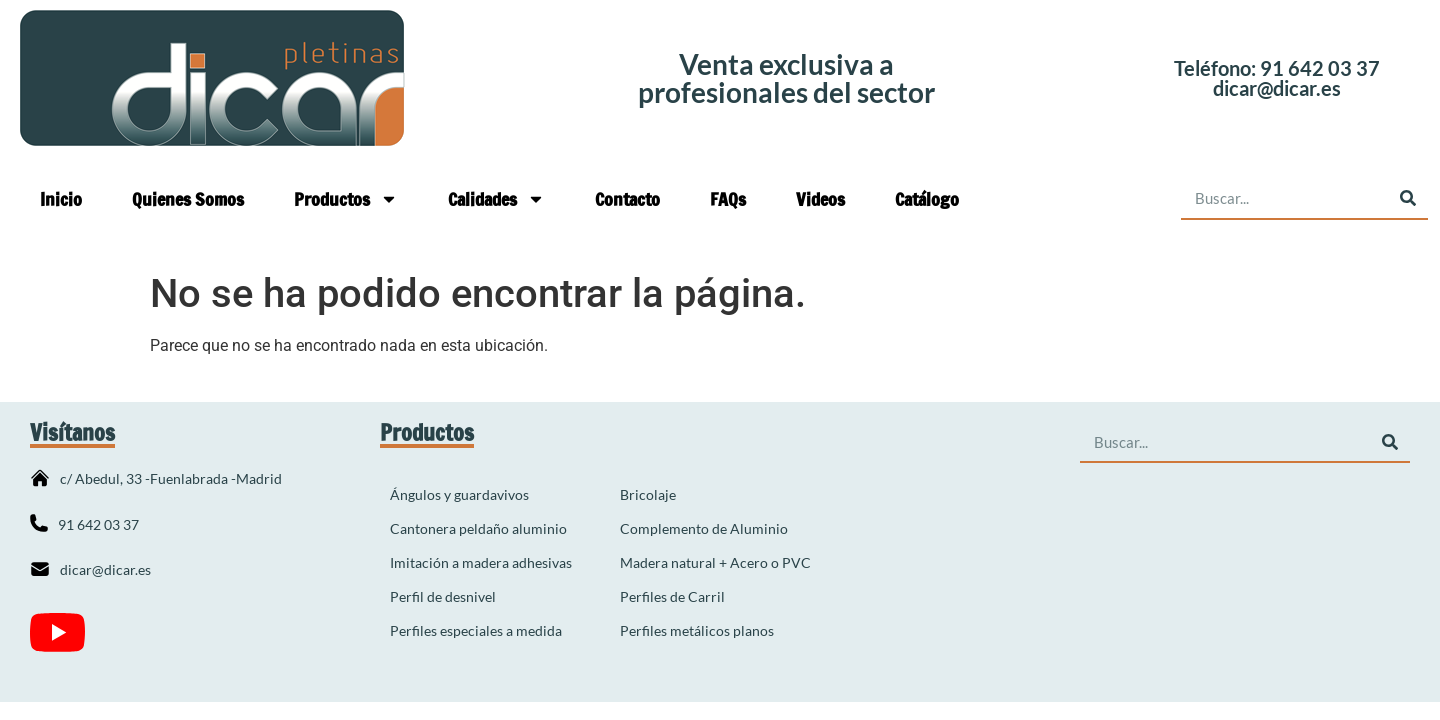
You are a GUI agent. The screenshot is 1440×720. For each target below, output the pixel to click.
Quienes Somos (188, 199)
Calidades (496, 199)
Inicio (61, 199)
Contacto (627, 199)
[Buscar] (1407, 198)
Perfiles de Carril (672, 596)
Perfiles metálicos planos (697, 630)
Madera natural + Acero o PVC (715, 562)
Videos (820, 199)
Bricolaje (648, 494)
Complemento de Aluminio (704, 528)
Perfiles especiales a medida (476, 630)
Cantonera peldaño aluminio (478, 528)
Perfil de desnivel (443, 596)
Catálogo (927, 199)
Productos (346, 199)
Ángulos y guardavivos (459, 494)
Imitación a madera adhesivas (481, 562)
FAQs (728, 199)
